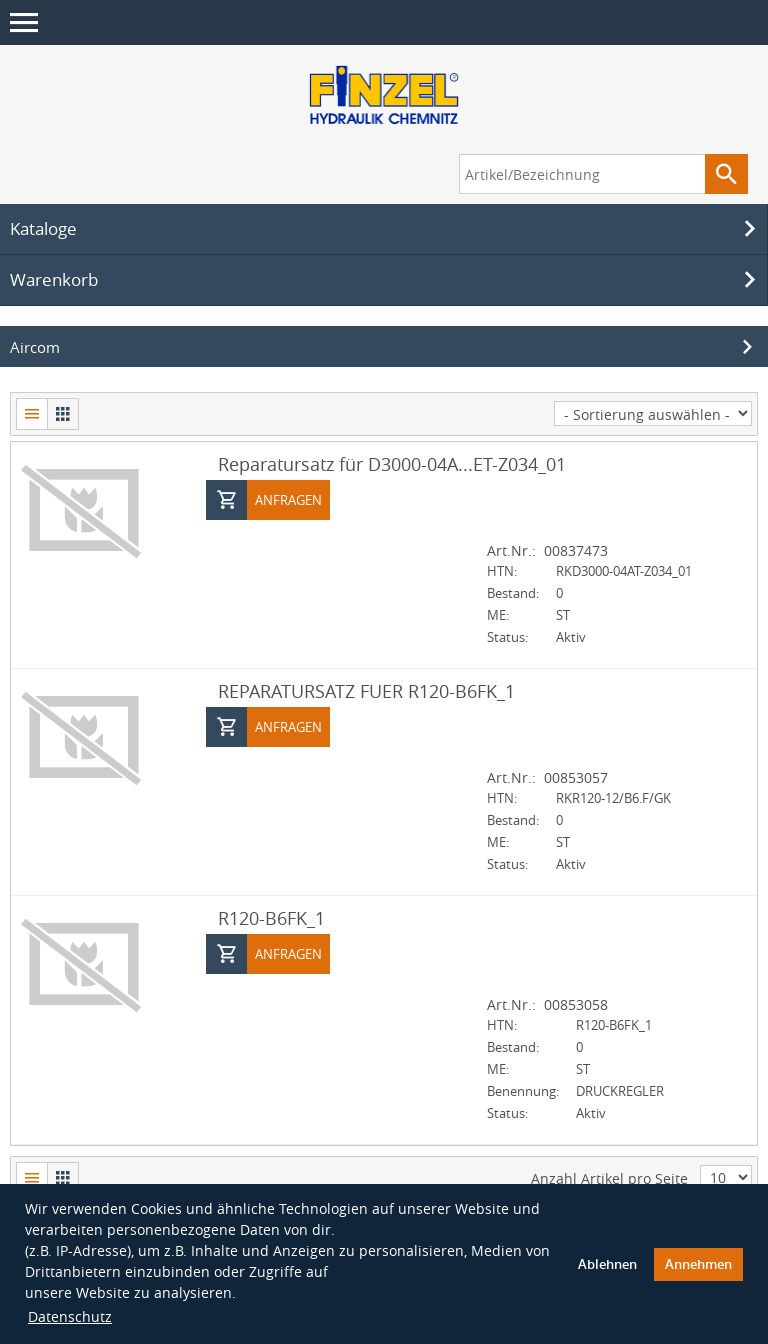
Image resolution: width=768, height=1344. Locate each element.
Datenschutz (70, 1316)
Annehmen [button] (698, 1264)
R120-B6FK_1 (271, 918)
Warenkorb (386, 280)
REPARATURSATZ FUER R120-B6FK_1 (366, 691)
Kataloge (386, 229)
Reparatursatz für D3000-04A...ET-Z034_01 (392, 464)
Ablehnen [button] (607, 1264)
